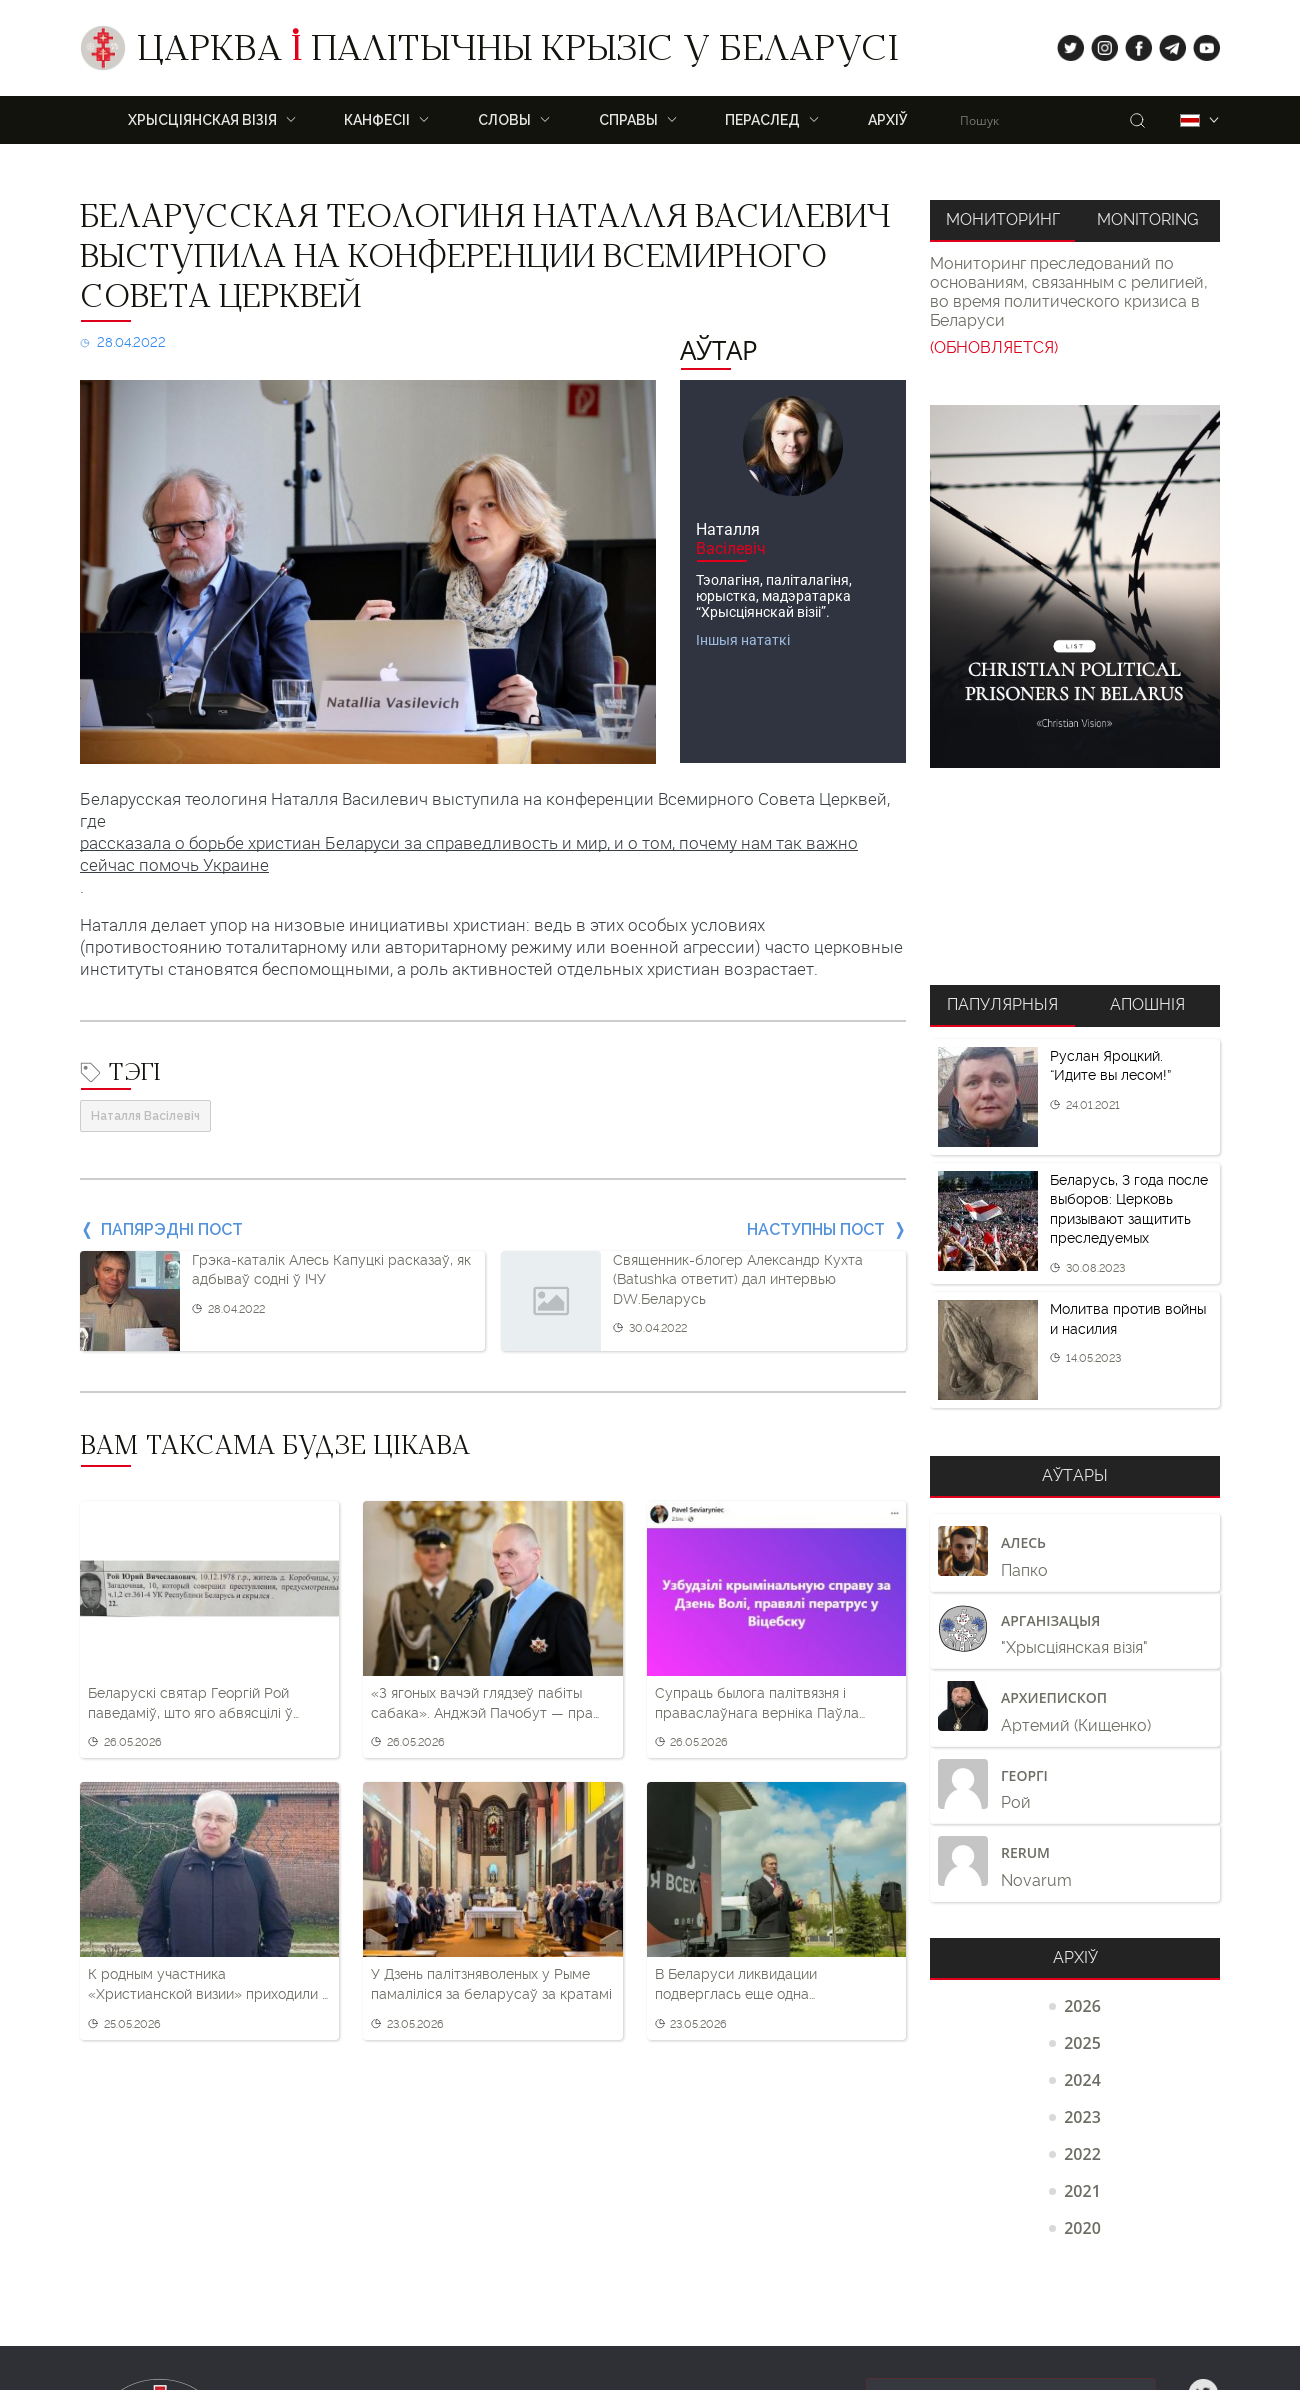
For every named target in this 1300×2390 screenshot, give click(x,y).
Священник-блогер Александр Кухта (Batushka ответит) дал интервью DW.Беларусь (738, 1279)
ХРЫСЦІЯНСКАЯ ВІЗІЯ (202, 120)
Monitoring (1147, 219)
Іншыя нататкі (743, 640)
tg (1166, 43)
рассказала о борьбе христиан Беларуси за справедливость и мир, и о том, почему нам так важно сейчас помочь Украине (469, 854)
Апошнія (1147, 1004)
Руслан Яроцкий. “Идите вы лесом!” (1110, 1066)
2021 (1082, 2191)
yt (1200, 43)
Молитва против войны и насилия (1128, 1319)
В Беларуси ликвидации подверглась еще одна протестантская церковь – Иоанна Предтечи (772, 1985)
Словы (504, 120)
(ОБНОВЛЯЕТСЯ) (994, 347)
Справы (628, 120)
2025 (1082, 2043)
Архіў (888, 120)
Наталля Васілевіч (145, 1116)
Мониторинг (1003, 219)
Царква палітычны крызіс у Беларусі (517, 53)
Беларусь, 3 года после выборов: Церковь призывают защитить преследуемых (1129, 1209)
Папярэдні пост (172, 1229)
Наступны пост (816, 1229)
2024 (1082, 2080)
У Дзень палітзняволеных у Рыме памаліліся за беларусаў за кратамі (491, 1984)
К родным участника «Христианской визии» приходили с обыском (209, 1985)
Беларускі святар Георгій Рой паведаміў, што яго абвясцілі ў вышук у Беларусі (190, 1704)
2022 (1082, 2154)
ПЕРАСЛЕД (762, 120)
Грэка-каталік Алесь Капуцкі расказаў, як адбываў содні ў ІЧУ (331, 1270)
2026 (1082, 2006)
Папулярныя (1002, 1004)
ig (1097, 43)
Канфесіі (377, 120)
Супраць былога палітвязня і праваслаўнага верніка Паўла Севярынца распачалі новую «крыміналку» (757, 1704)
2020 (1082, 2228)
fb (1132, 43)
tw (1066, 43)
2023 (1082, 2117)
